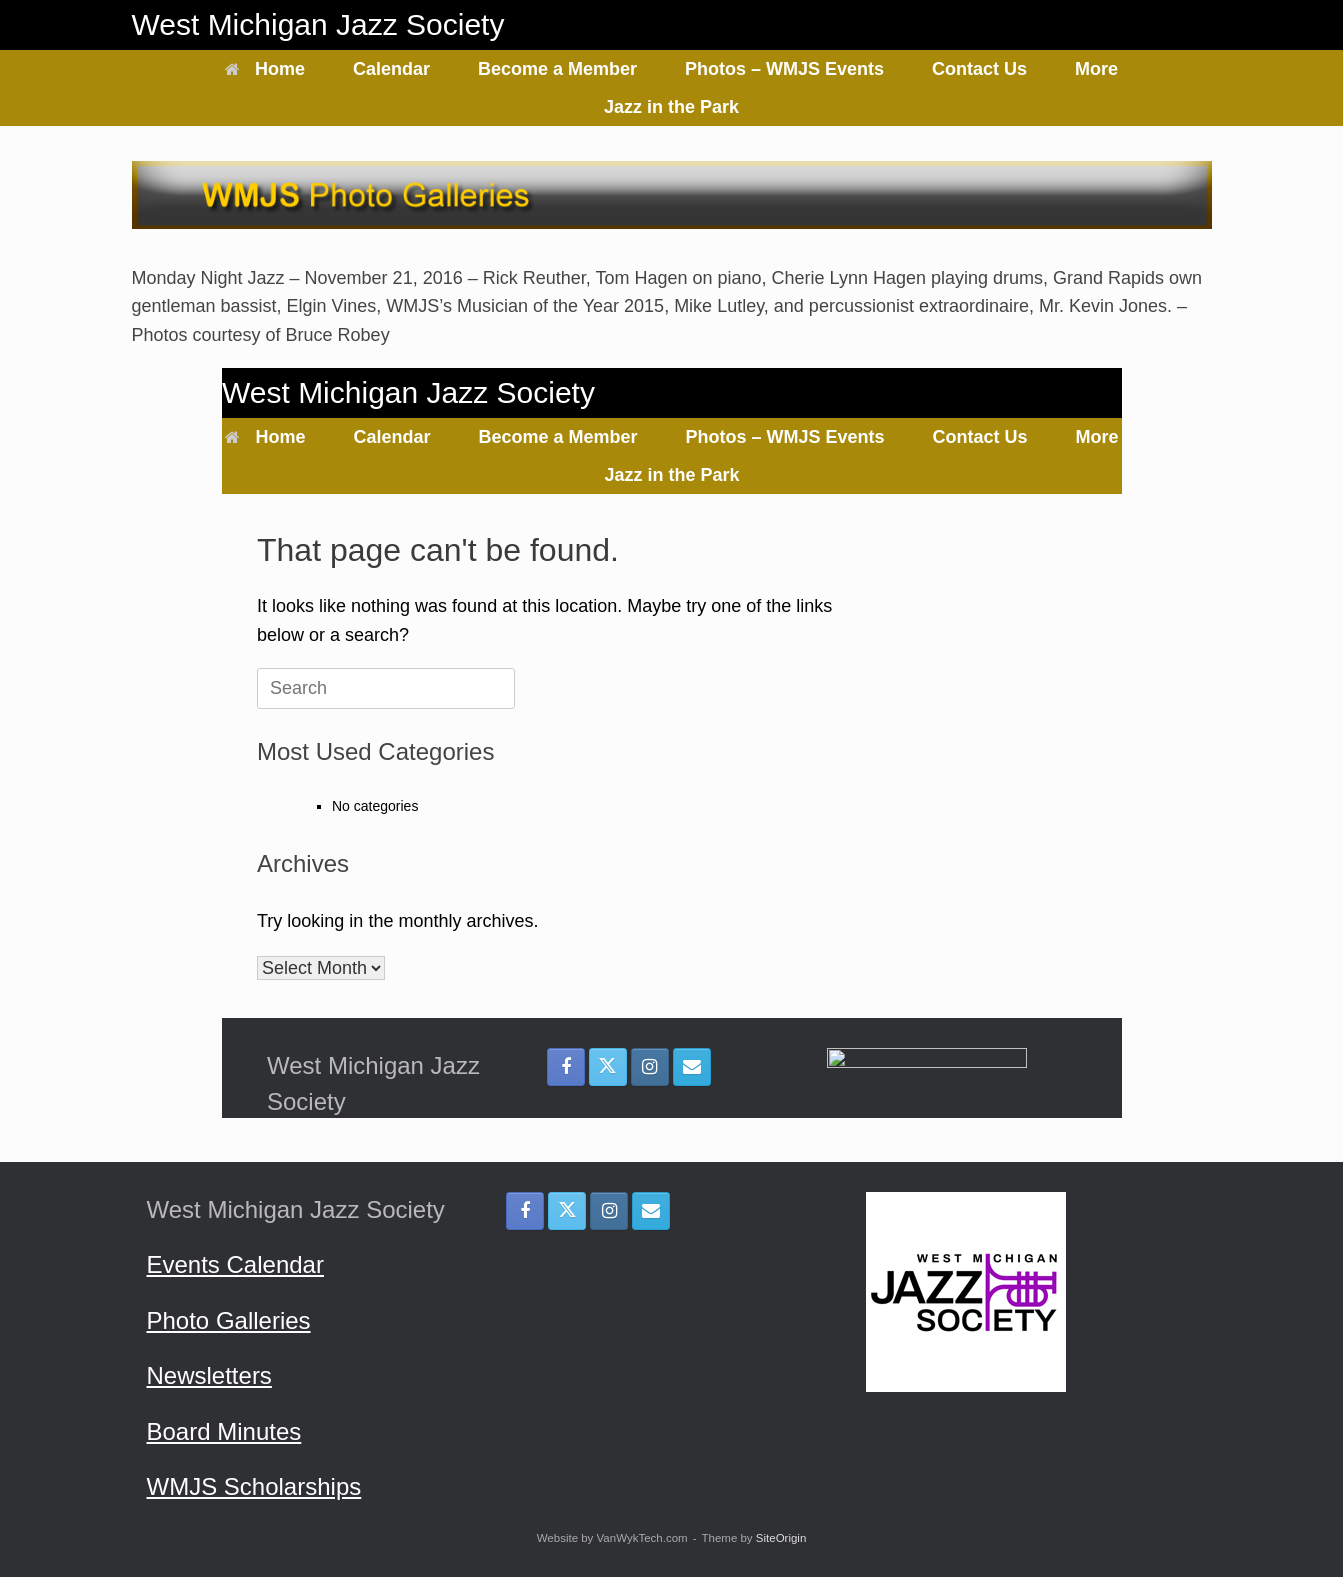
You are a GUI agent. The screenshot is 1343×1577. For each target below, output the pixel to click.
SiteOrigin (781, 1538)
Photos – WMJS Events (784, 69)
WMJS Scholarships (254, 1486)
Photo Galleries (229, 1320)
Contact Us (979, 69)
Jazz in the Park (671, 107)
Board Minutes (224, 1431)
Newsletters (209, 1375)
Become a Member (557, 69)
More (1096, 69)
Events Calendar (235, 1264)
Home (265, 69)
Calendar (391, 69)
